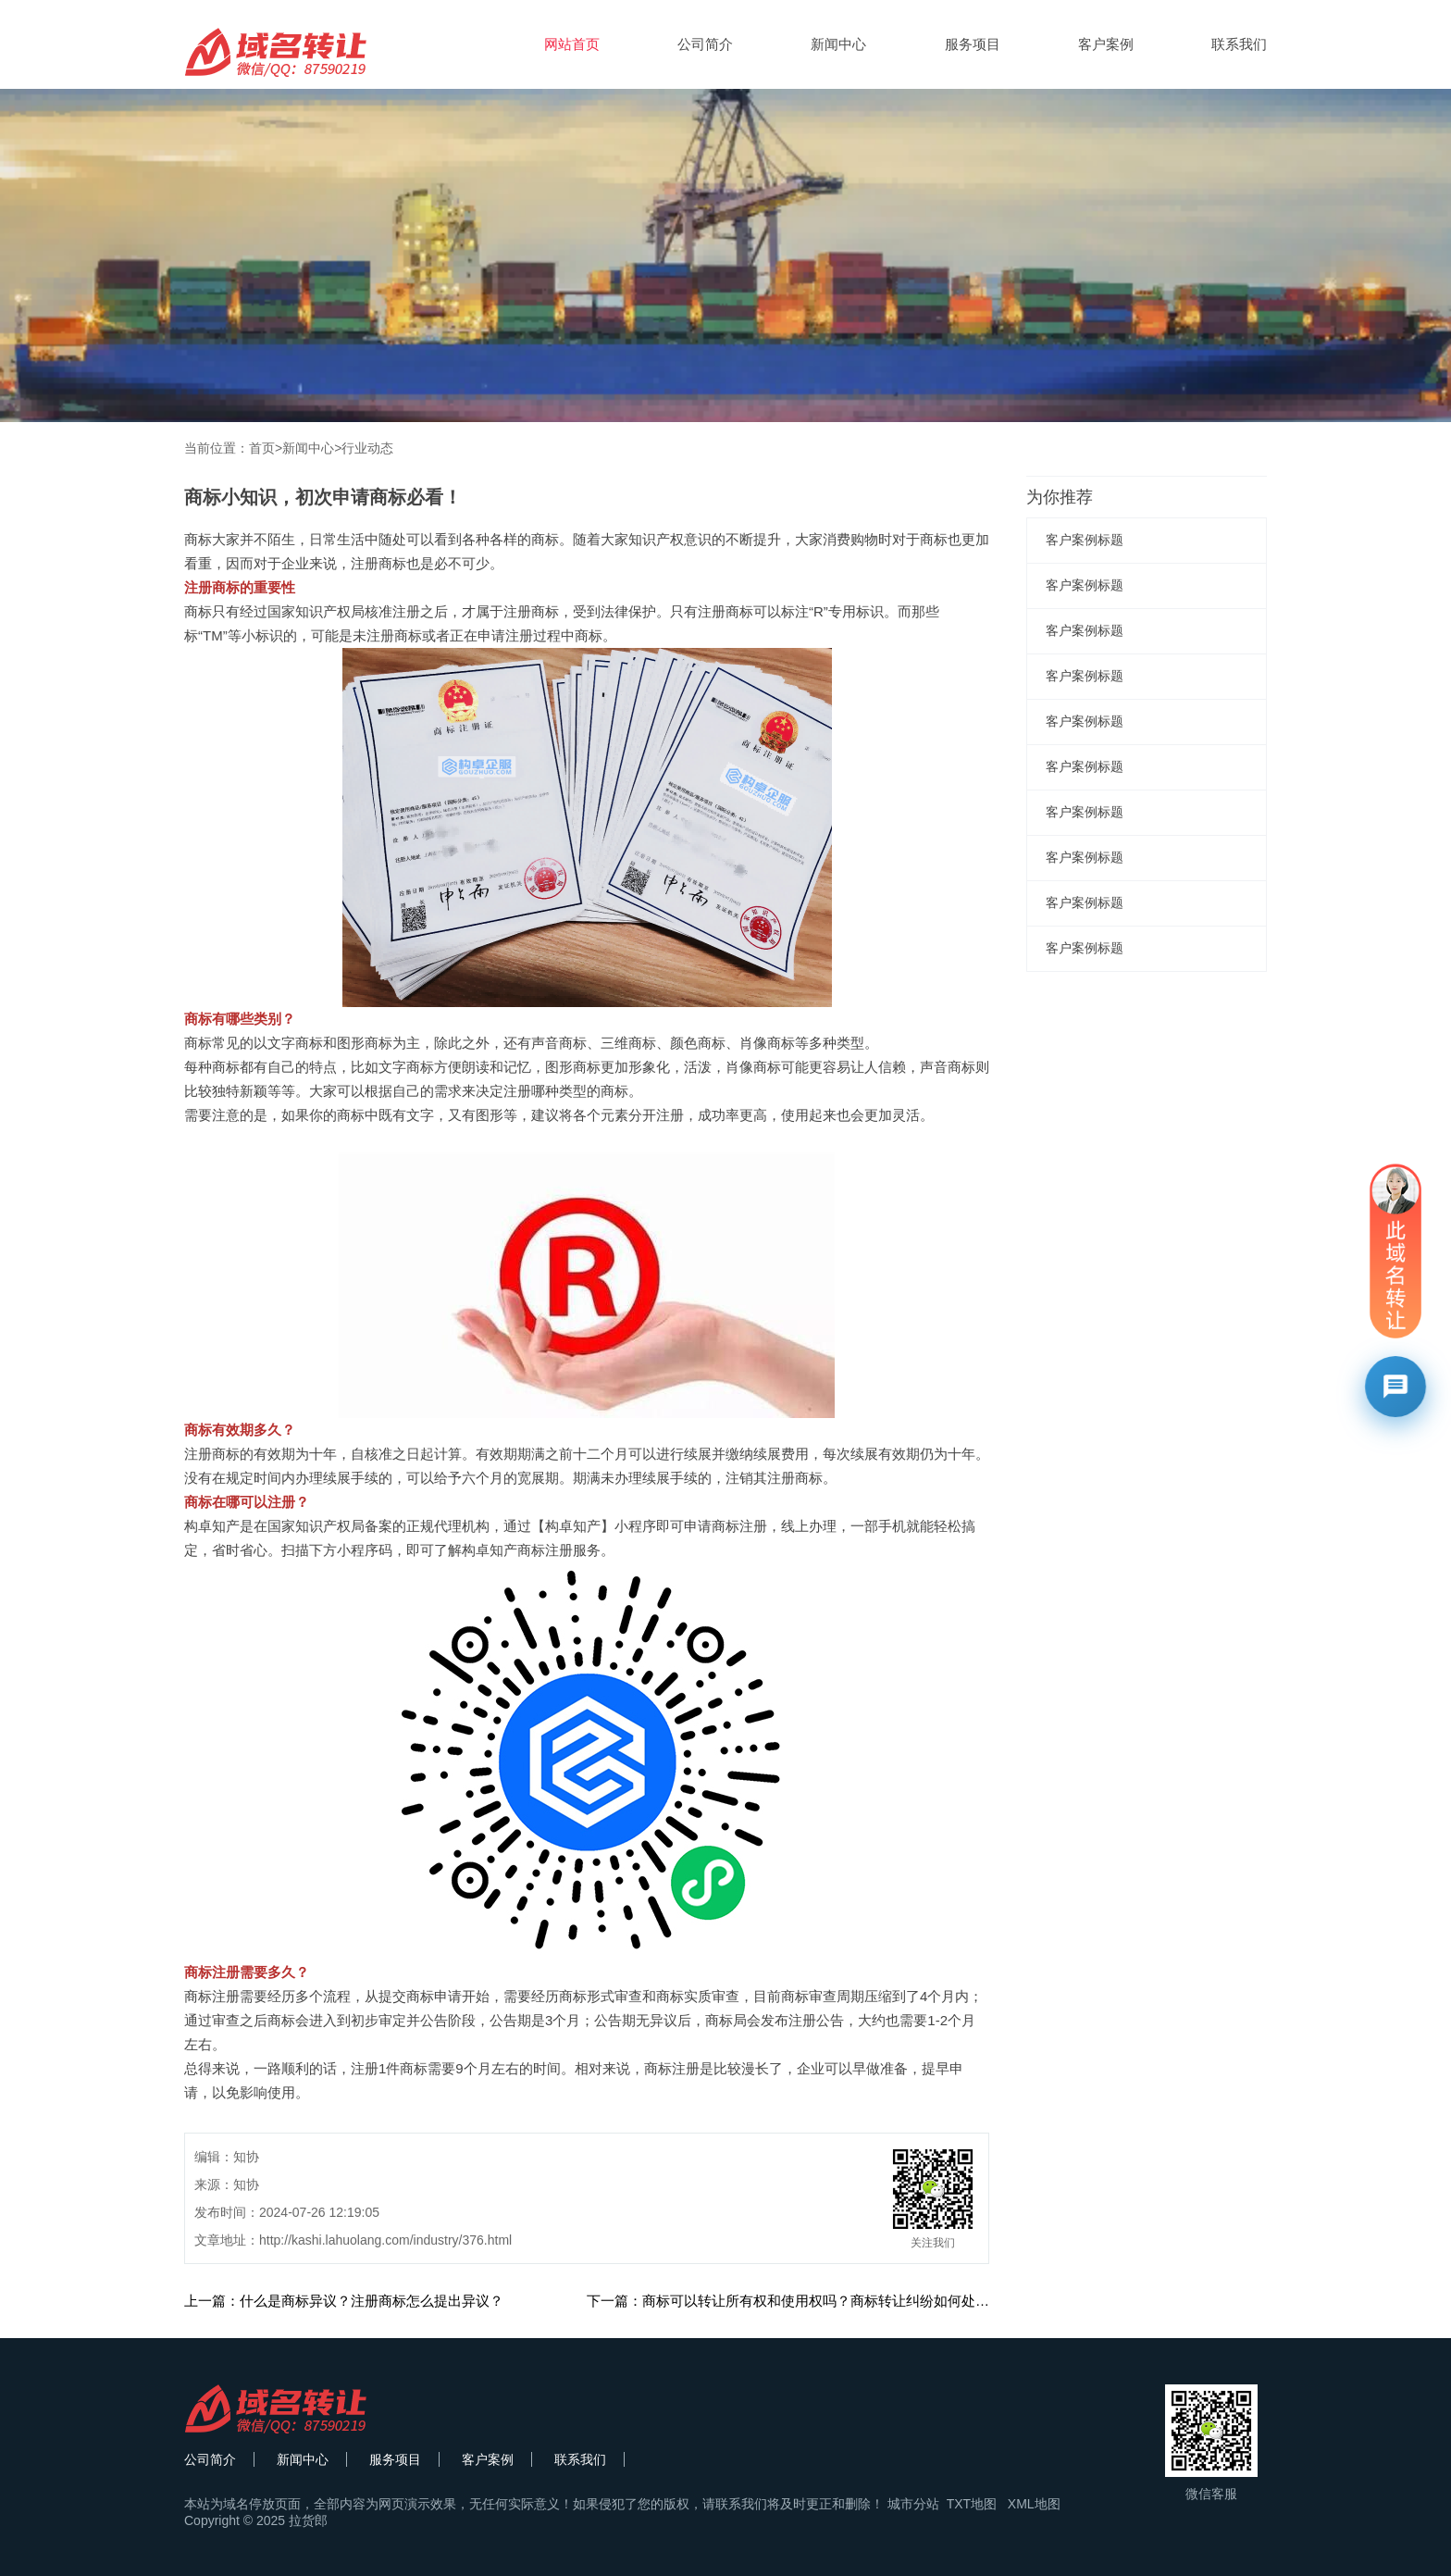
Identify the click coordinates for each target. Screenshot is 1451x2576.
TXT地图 (972, 2503)
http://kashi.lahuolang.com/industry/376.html (385, 2240)
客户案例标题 (1084, 539)
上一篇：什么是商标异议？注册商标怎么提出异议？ (343, 2300)
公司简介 (705, 44)
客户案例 (1106, 44)
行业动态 (367, 448)
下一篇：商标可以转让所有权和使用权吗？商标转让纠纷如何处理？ (795, 2300)
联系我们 (1239, 44)
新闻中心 (838, 44)
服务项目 (972, 44)
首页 (262, 448)
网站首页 (572, 44)
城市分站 (913, 2503)
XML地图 (1034, 2503)
